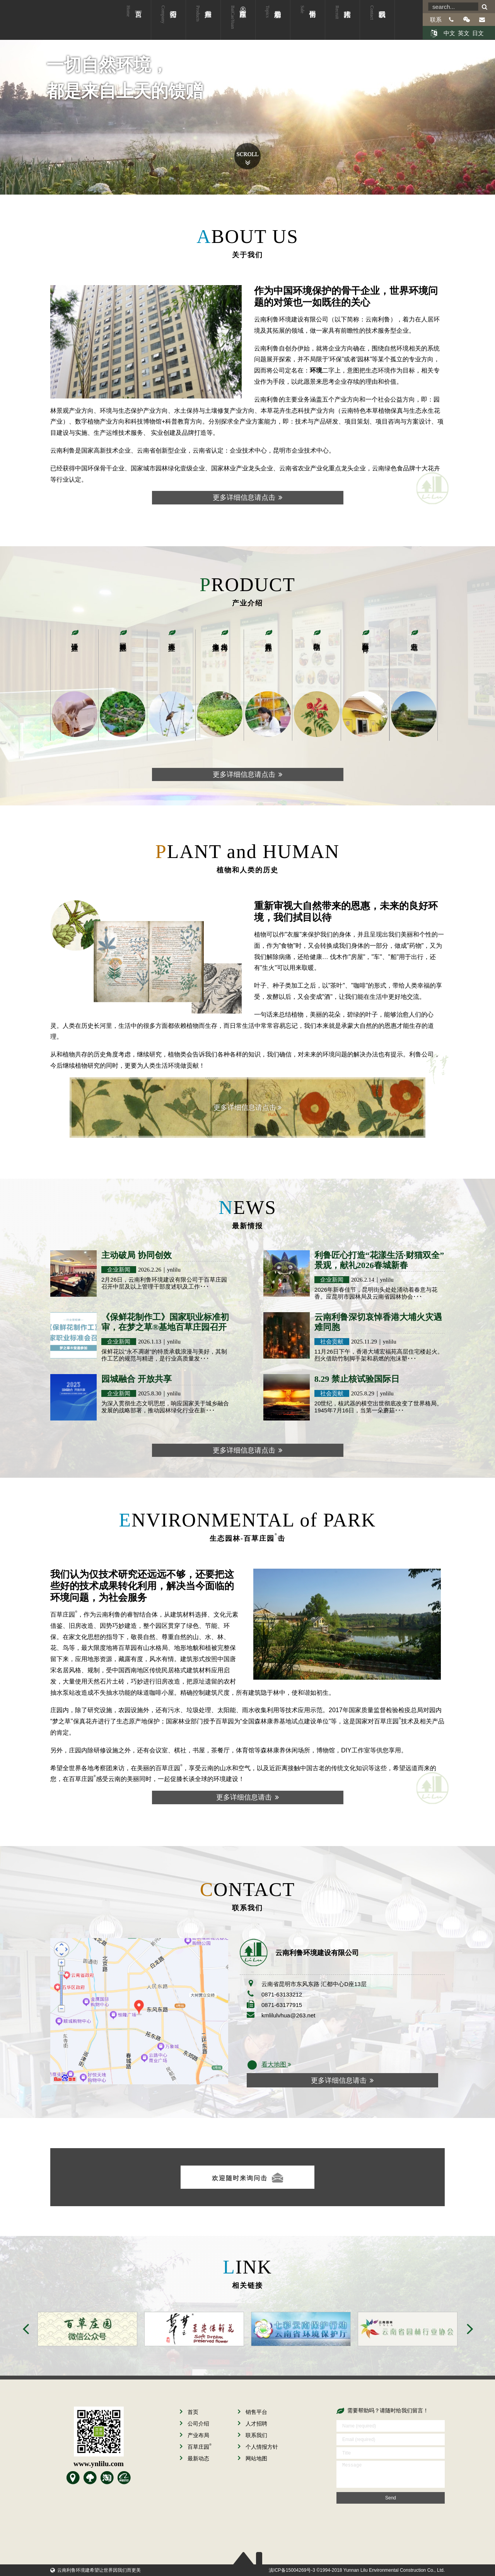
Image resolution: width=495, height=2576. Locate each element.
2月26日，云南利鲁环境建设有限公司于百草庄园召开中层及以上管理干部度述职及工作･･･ (164, 1283)
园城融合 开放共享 (136, 1379)
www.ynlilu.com (98, 2464)
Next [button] (470, 2329)
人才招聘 (337, 25)
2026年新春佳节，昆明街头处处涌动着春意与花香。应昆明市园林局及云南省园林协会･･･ (375, 1293)
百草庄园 (196, 2447)
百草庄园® (238, 25)
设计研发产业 (75, 639)
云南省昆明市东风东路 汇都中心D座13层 (314, 1984)
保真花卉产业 (268, 639)
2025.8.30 (149, 1393)
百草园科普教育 (365, 639)
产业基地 (414, 638)
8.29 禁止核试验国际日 (356, 1379)
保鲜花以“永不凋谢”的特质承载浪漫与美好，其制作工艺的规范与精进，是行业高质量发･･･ (164, 1355)
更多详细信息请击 (247, 1797)
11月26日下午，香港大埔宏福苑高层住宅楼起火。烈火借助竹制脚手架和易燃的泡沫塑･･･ (378, 1355)
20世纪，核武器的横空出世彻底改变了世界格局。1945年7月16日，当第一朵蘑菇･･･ (378, 1407)
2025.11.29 (364, 1341)
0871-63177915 (281, 2005)
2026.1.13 (149, 1341)
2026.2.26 (149, 1270)
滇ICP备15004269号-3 (292, 2570)
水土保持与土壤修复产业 (220, 639)
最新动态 (267, 25)
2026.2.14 (362, 1280)
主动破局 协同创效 (136, 1255)
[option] (84, 2329)
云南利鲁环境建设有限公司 (44, 20)
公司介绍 (163, 25)
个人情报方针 (258, 2447)
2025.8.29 (362, 1393)
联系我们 (372, 25)
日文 (478, 33)
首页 (128, 25)
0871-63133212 (281, 1994)
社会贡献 (331, 1341)
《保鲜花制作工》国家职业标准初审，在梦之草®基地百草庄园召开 (165, 1322)
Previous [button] (26, 2329)
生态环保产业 (172, 639)
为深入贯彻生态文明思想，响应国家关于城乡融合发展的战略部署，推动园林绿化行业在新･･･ (165, 1407)
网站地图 (252, 2458)
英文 (463, 33)
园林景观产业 (123, 639)
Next (472, 132)
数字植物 (317, 638)
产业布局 (198, 25)
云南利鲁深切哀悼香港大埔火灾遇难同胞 (378, 1322)
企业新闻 (118, 1269)
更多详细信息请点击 (247, 497)
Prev (22, 132)
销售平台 (302, 25)
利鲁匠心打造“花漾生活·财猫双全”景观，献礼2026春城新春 (379, 1260)
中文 (449, 33)
